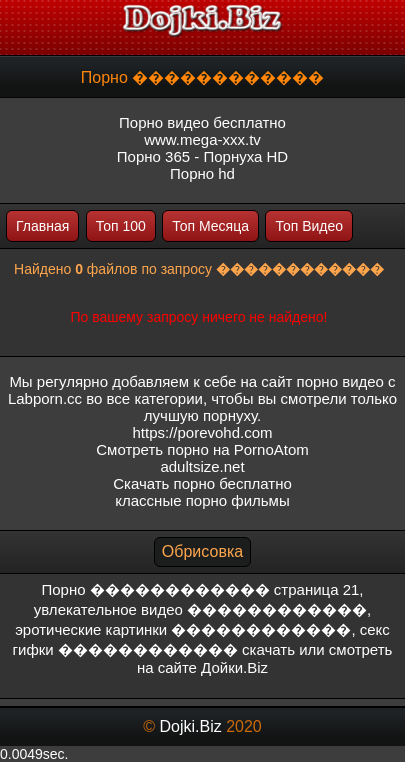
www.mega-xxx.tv (202, 139)
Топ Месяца (210, 226)
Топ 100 (121, 226)
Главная (42, 226)
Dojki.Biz (190, 726)
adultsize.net (202, 466)
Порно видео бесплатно (202, 122)
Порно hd (202, 173)
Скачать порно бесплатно (202, 483)
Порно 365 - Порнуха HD (202, 156)
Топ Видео (309, 226)
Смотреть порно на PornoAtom (202, 449)
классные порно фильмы (202, 500)
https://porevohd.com (202, 432)
